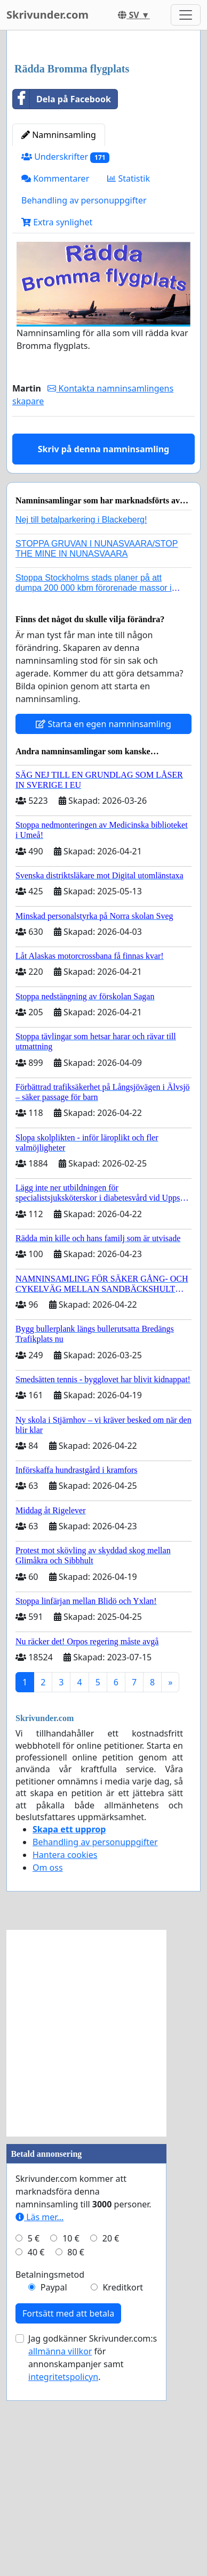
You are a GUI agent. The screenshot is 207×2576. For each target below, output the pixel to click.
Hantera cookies (65, 2061)
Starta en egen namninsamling (103, 930)
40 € (36, 2459)
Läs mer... (39, 2424)
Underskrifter (65, 363)
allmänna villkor (60, 2558)
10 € (70, 2445)
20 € (111, 2445)
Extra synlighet (56, 429)
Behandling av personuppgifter (84, 407)
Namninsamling (58, 341)
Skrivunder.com (47, 14)
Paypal (54, 2494)
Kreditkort (122, 2494)
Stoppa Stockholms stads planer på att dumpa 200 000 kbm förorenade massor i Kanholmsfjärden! (93, 794)
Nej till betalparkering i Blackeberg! (81, 726)
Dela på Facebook (62, 305)
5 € (33, 2445)
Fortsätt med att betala (68, 2520)
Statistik (128, 385)
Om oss (48, 2074)
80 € (75, 2459)
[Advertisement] (103, 150)
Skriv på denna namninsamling (103, 656)
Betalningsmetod (49, 2481)
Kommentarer (55, 385)
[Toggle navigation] (186, 15)
